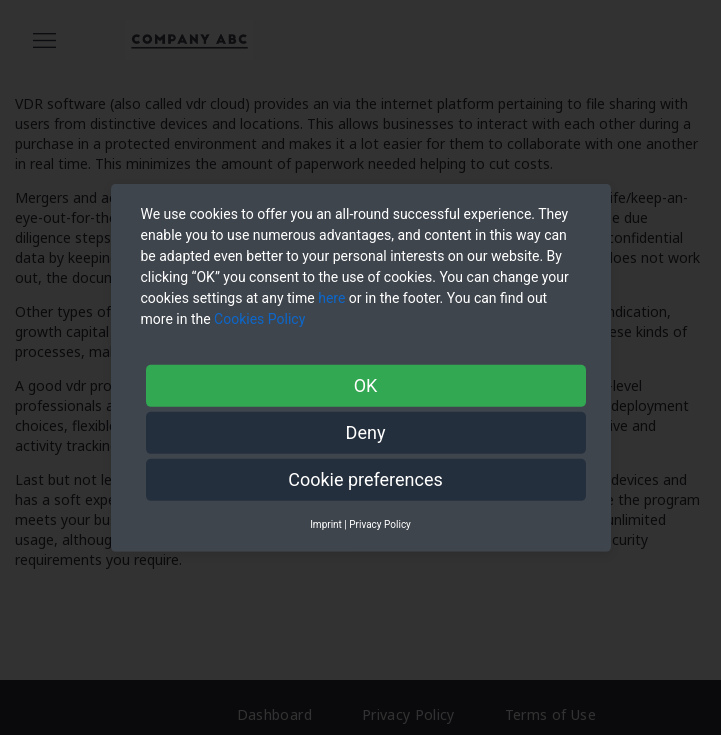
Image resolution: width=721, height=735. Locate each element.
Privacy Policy (380, 523)
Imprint (326, 523)
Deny (366, 431)
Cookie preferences (365, 478)
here (331, 297)
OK (366, 384)
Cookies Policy (261, 318)
